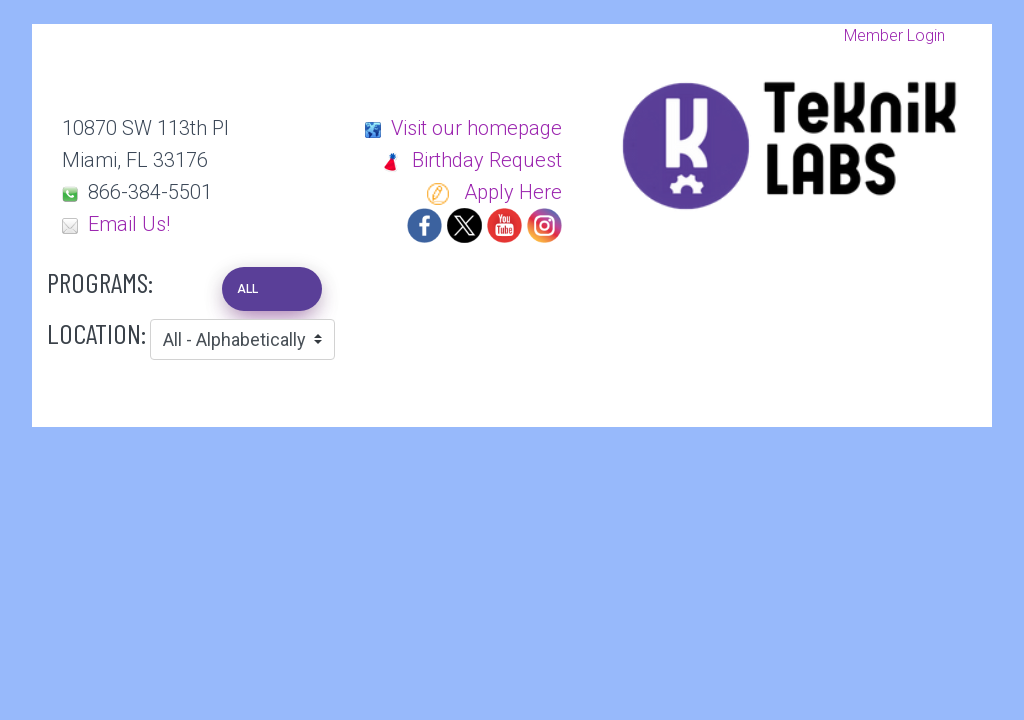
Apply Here (494, 192)
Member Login (894, 35)
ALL (247, 289)
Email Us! (129, 224)
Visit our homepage (476, 128)
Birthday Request (471, 160)
